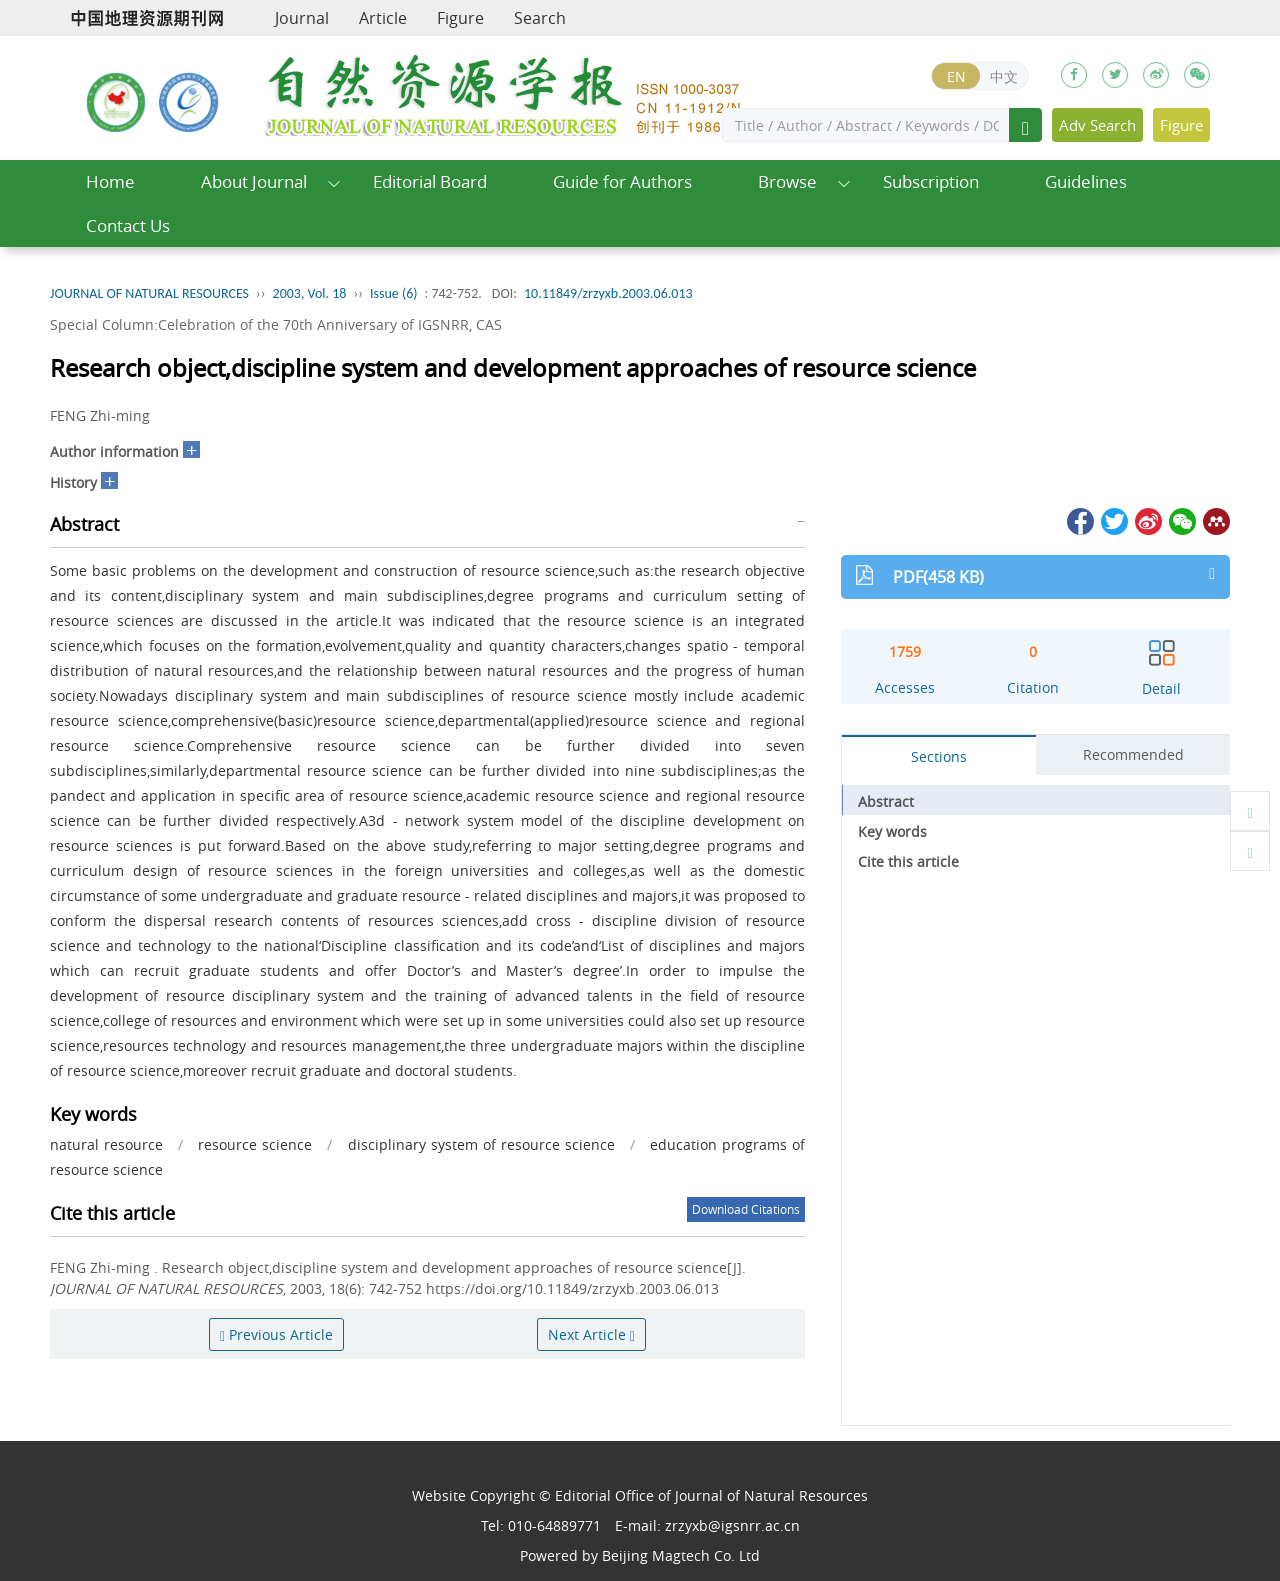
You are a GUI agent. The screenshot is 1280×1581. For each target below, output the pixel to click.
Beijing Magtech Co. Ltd (681, 1555)
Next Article (591, 1334)
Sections (939, 756)
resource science (255, 1144)
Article (383, 18)
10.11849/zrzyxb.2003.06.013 (608, 293)
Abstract (886, 801)
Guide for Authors (622, 181)
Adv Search (1097, 125)
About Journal (254, 181)
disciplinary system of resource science (481, 1144)
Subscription (931, 181)
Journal (302, 18)
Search (540, 18)
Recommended (1133, 754)
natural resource (106, 1144)
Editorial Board (430, 181)
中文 (1004, 76)
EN (956, 76)
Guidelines (1086, 181)
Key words (892, 831)
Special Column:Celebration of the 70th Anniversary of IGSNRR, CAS (276, 324)
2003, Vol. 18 (310, 293)
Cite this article (908, 861)
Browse (787, 181)
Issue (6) (394, 293)
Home (110, 181)
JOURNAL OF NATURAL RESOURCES (149, 293)
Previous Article (276, 1334)
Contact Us (128, 225)
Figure (460, 18)
